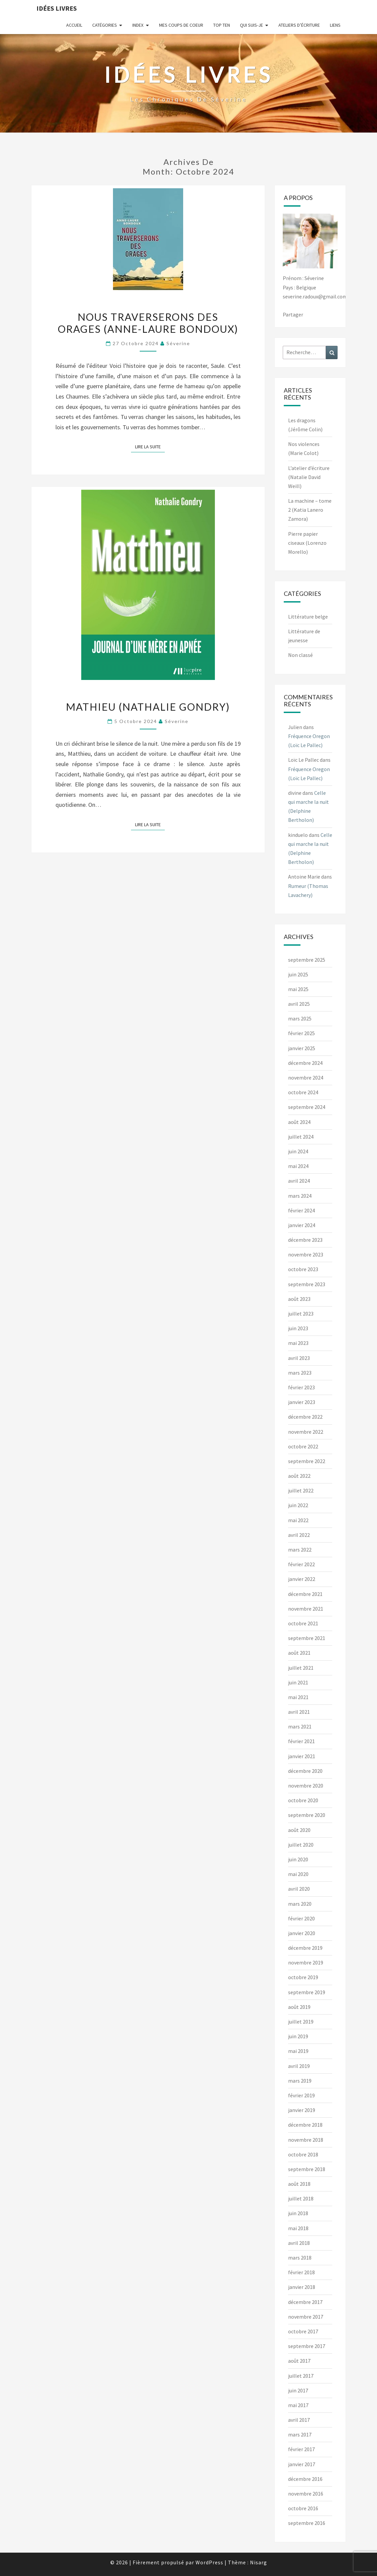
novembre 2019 (305, 1962)
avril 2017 (299, 2419)
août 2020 (299, 1830)
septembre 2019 (306, 1992)
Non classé (300, 655)
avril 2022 (299, 1535)
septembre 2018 (306, 2169)
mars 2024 (299, 1195)
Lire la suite (150, 446)
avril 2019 (299, 2066)
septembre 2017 (306, 2346)
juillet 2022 (300, 1490)
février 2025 (301, 1033)
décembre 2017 (305, 2302)
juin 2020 (298, 1859)
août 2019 (299, 2007)
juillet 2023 (300, 1313)
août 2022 (299, 1475)
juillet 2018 (300, 2198)
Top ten (221, 25)
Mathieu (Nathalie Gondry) (148, 707)
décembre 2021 (305, 1594)
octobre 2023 (303, 1269)
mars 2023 (299, 1372)
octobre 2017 (303, 2331)
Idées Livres (56, 8)
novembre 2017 (305, 2316)
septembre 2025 (306, 959)
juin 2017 (298, 2390)
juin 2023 (298, 1328)
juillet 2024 (300, 1136)
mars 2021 (299, 1726)
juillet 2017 (300, 2375)
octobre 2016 (303, 2508)
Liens (335, 25)
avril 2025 (299, 1003)
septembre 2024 (306, 1107)
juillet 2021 (300, 1667)
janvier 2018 (301, 2287)
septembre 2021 (306, 1638)
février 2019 (301, 2095)
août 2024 (299, 1122)
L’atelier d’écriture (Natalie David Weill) (309, 477)
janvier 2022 (301, 1579)
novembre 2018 (305, 2139)
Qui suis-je (251, 25)
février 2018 (301, 2272)
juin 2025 (298, 974)
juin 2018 (298, 2213)
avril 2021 (299, 1711)
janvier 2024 (301, 1225)
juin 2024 (298, 1151)
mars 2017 (299, 2434)
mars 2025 (299, 1018)
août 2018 (299, 2183)
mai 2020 (298, 1874)
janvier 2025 (301, 1048)
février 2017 (301, 2449)
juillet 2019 (300, 2021)
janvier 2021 (301, 1756)
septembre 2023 (306, 1284)
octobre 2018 (303, 2154)
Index (137, 25)
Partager (293, 314)
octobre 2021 (303, 1623)
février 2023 (301, 1387)
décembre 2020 (305, 1771)
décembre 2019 (305, 1947)
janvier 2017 (301, 2464)
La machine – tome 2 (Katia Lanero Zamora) (310, 509)
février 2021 (301, 1741)
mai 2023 (298, 1343)
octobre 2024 (303, 1092)
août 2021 (299, 1652)
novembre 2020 (305, 1785)
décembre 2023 (305, 1239)
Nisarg (258, 2562)
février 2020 (301, 1918)
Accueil (74, 25)
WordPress (209, 2562)
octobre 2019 (303, 1977)
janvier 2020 (301, 1933)
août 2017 (299, 2360)
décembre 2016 (305, 2479)
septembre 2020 (306, 1815)
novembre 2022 (305, 1431)
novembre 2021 (305, 1608)
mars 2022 (299, 1549)
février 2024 (301, 1210)
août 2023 (299, 1299)
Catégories (104, 25)
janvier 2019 (301, 2110)
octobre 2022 (303, 1446)
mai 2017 (298, 2405)
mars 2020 (299, 1903)
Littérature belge (308, 616)
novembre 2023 (305, 1254)
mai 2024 (298, 1166)
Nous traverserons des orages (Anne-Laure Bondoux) (148, 323)
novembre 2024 (305, 1077)
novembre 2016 (305, 2493)
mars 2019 (299, 2080)
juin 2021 (298, 1682)
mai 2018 (298, 2228)
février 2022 (301, 1564)
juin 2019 (298, 2036)
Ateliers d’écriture (299, 25)
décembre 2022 (305, 1416)
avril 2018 (299, 2243)
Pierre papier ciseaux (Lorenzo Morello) (307, 542)
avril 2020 (299, 1888)
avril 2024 (299, 1180)
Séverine (178, 343)
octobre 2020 (303, 1800)
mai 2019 (298, 2051)
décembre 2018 (305, 2124)
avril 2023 (299, 1358)
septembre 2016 (306, 2523)
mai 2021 (298, 1697)
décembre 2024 (305, 1063)
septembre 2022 (306, 1461)
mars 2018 (299, 2257)
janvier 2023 (301, 1402)
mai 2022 (298, 1520)
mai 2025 (298, 989)
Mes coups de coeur (181, 25)
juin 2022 (298, 1505)
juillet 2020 (300, 1844)
